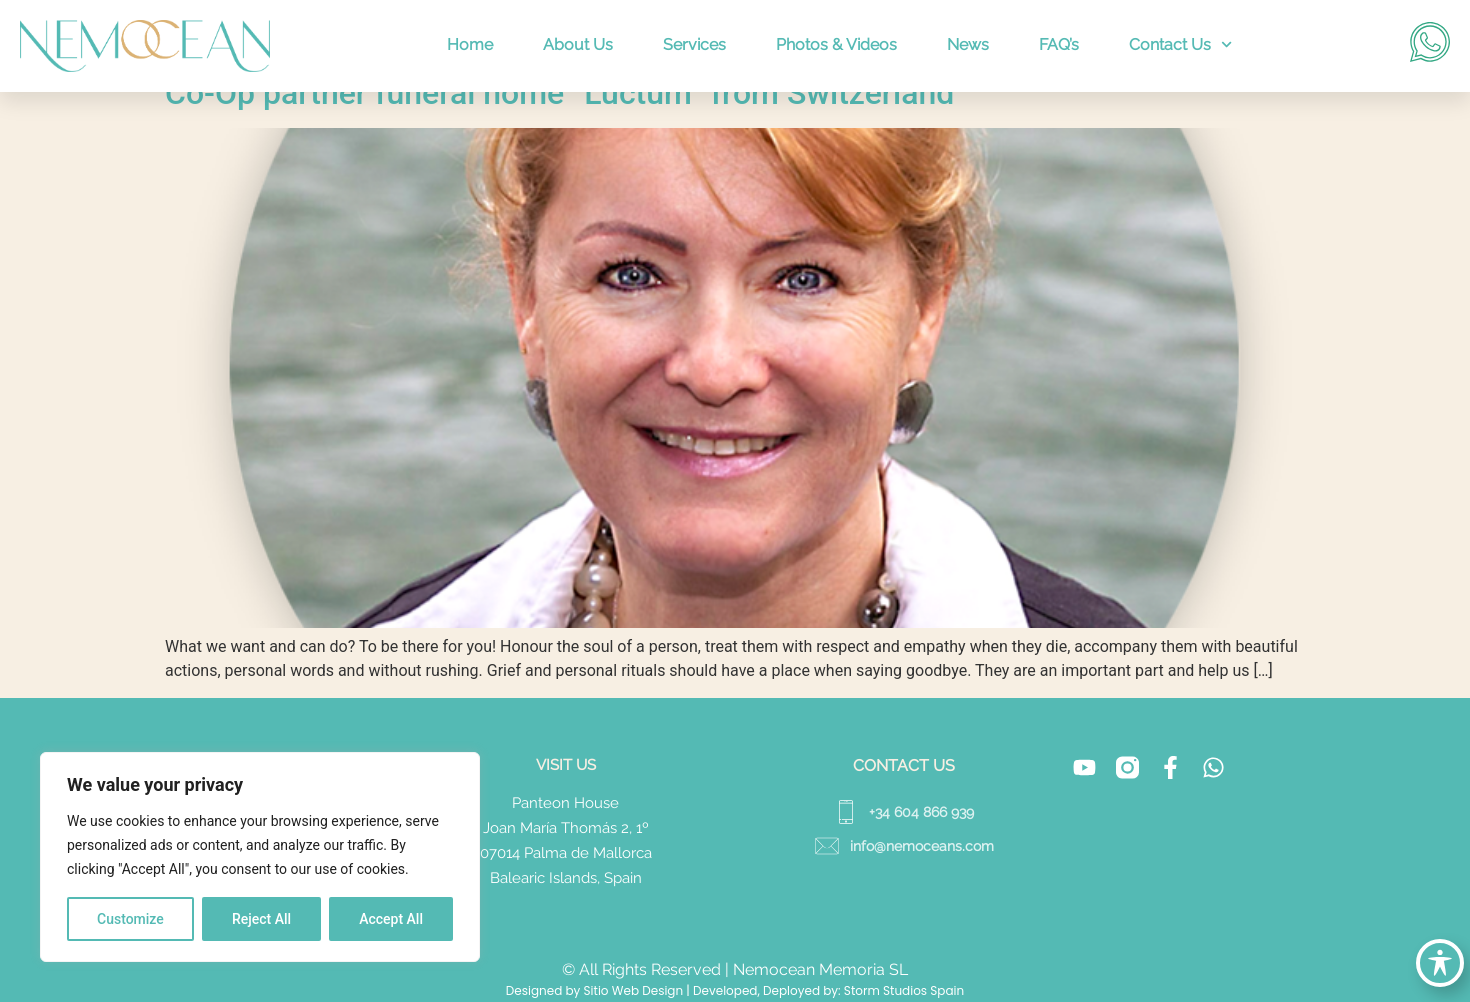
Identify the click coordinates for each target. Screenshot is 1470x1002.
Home (470, 44)
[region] (260, 857)
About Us (578, 44)
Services (694, 44)
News (968, 44)
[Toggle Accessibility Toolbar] (1440, 963)
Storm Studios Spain (904, 990)
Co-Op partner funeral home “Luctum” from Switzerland (559, 93)
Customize (130, 919)
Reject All (261, 919)
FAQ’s (1059, 44)
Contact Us (1180, 44)
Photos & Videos (836, 44)
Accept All (391, 919)
